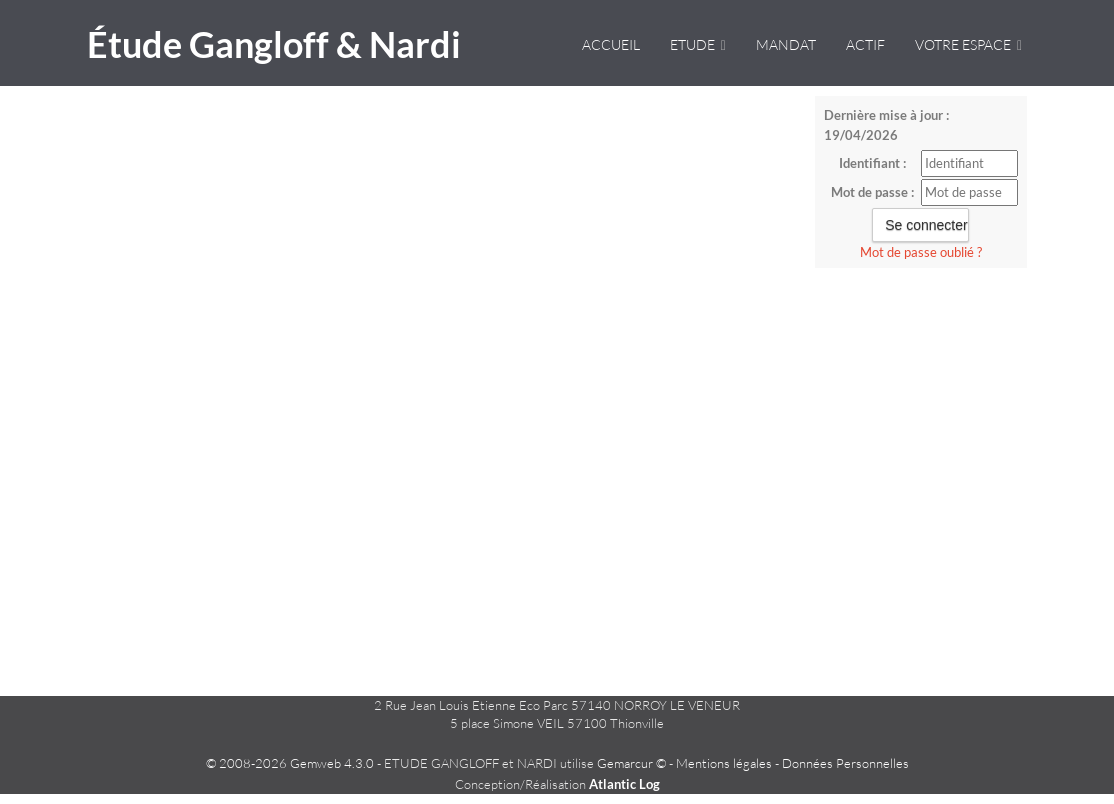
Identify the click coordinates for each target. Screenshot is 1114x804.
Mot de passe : (872, 192)
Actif (865, 44)
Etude (698, 44)
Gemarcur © (631, 763)
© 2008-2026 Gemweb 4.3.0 (290, 763)
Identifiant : (872, 163)
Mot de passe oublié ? (921, 252)
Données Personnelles (845, 763)
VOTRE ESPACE (968, 44)
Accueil (611, 44)
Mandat (786, 44)
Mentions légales (724, 763)
